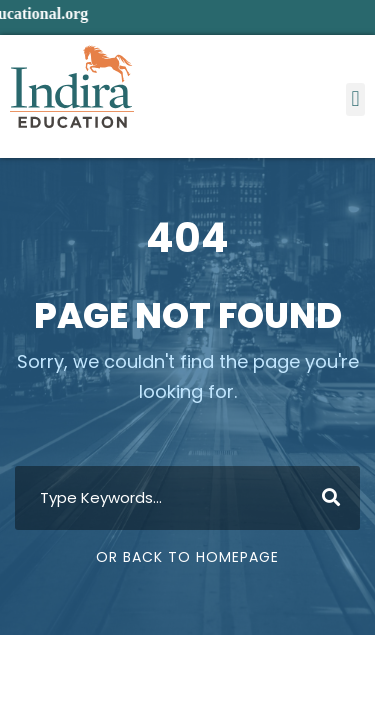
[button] (355, 99)
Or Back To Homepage (187, 557)
